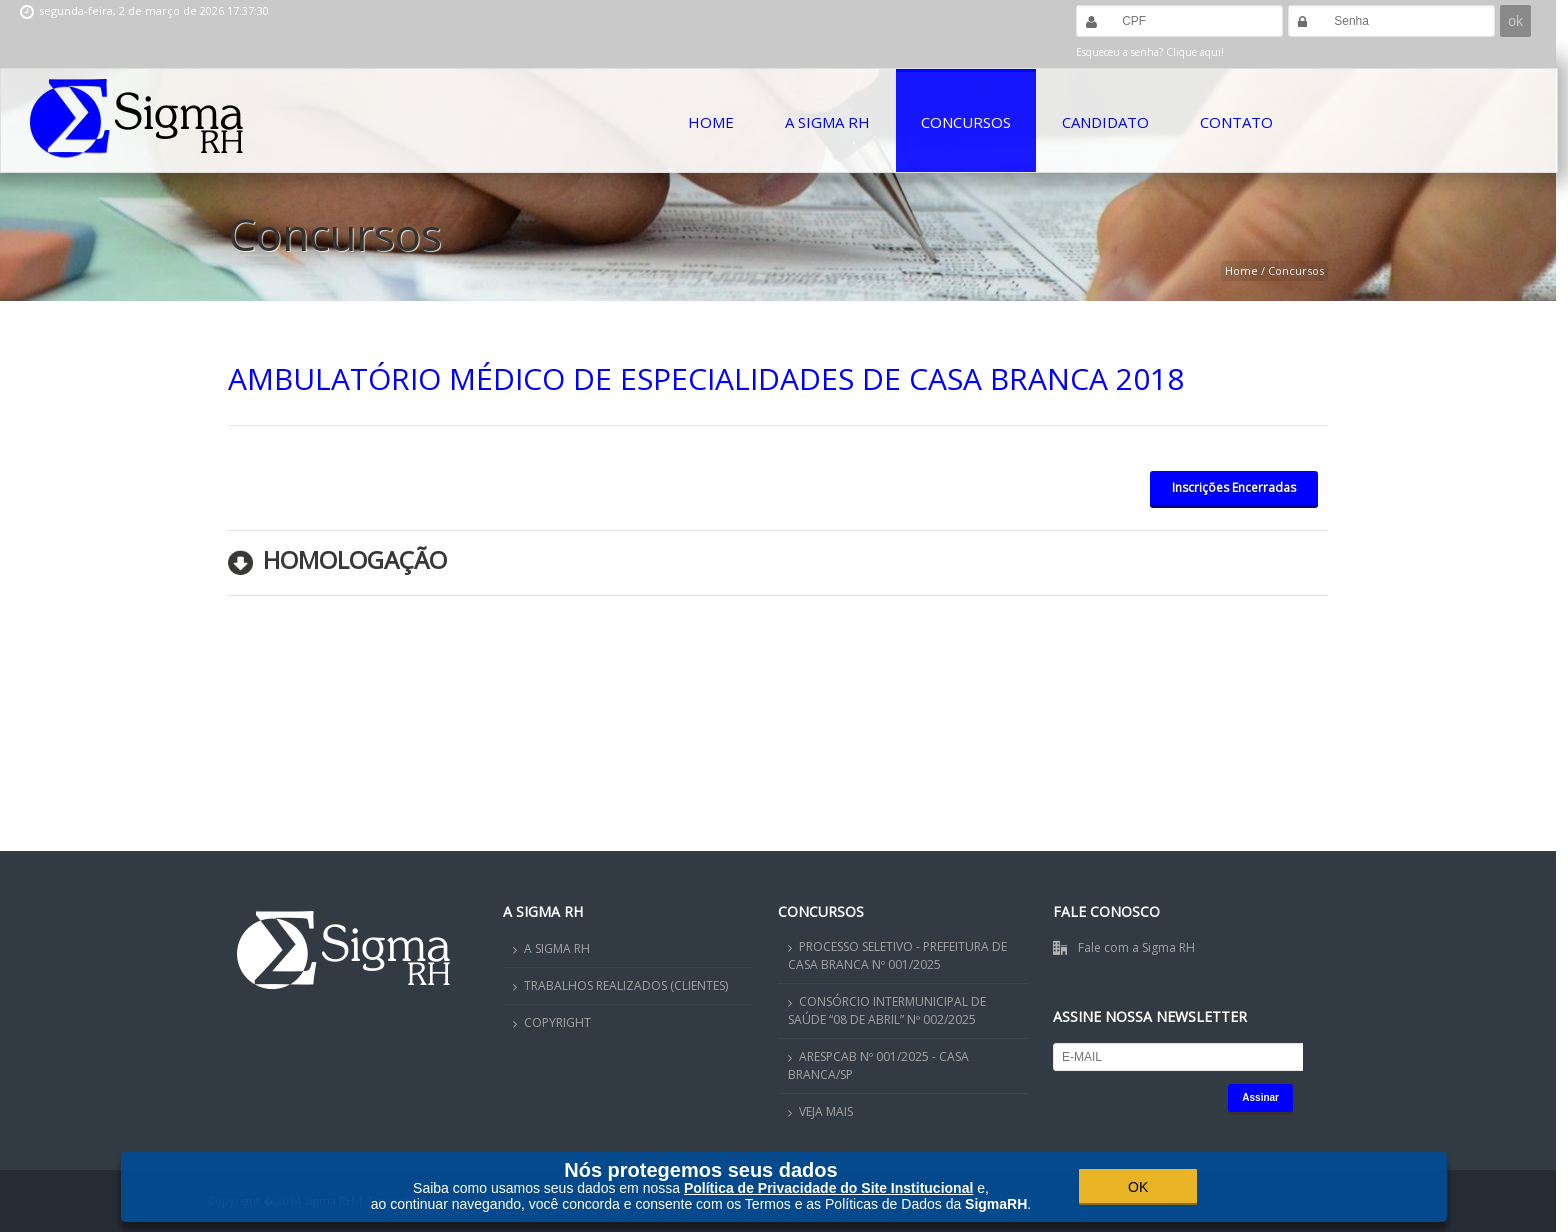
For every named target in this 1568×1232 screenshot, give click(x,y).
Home (711, 122)
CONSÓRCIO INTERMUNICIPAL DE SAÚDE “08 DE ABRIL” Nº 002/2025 (887, 1010)
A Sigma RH (827, 122)
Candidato (1105, 122)
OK (1138, 1187)
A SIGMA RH (557, 948)
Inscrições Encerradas (1234, 487)
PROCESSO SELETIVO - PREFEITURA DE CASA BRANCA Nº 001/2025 (897, 955)
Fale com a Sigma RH (1136, 947)
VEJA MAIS (826, 1111)
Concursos (966, 122)
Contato (1236, 122)
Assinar (1260, 1097)
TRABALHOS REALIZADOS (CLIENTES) (626, 985)
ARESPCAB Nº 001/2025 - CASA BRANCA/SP (878, 1065)
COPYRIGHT (557, 1022)
